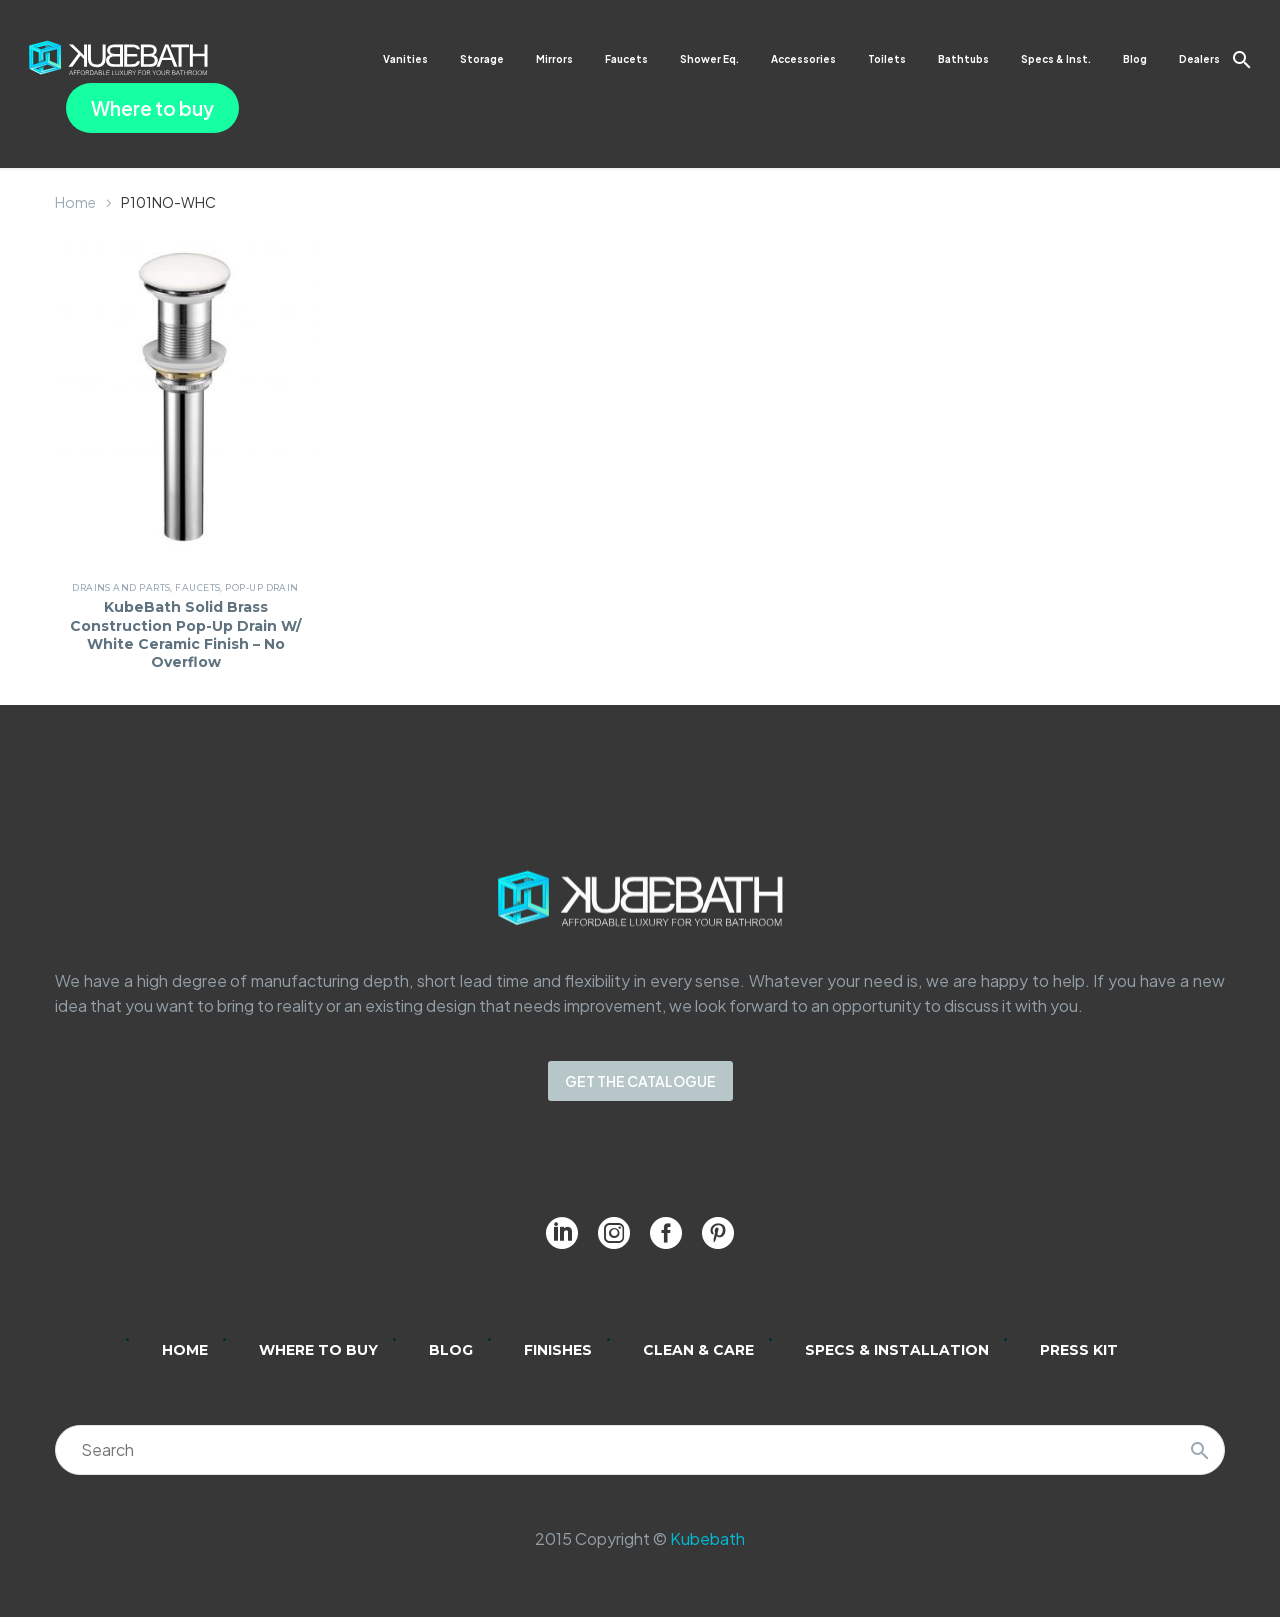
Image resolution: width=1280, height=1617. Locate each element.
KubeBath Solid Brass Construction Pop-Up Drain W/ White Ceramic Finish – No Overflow (185, 634)
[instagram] (614, 1233)
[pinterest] (718, 1233)
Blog (1135, 59)
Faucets (626, 59)
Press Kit (1079, 1350)
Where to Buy (318, 1350)
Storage (482, 59)
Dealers (1199, 59)
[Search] (640, 1450)
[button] (1242, 59)
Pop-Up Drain (264, 587)
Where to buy (152, 108)
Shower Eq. (709, 59)
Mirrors (554, 59)
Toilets (887, 59)
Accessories (803, 59)
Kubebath (707, 1538)
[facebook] (666, 1233)
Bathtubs (963, 59)
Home (75, 202)
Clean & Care (698, 1350)
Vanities (405, 59)
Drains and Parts (124, 587)
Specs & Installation (897, 1350)
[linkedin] (562, 1233)
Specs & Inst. (1056, 59)
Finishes (558, 1350)
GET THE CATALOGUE (640, 1081)
